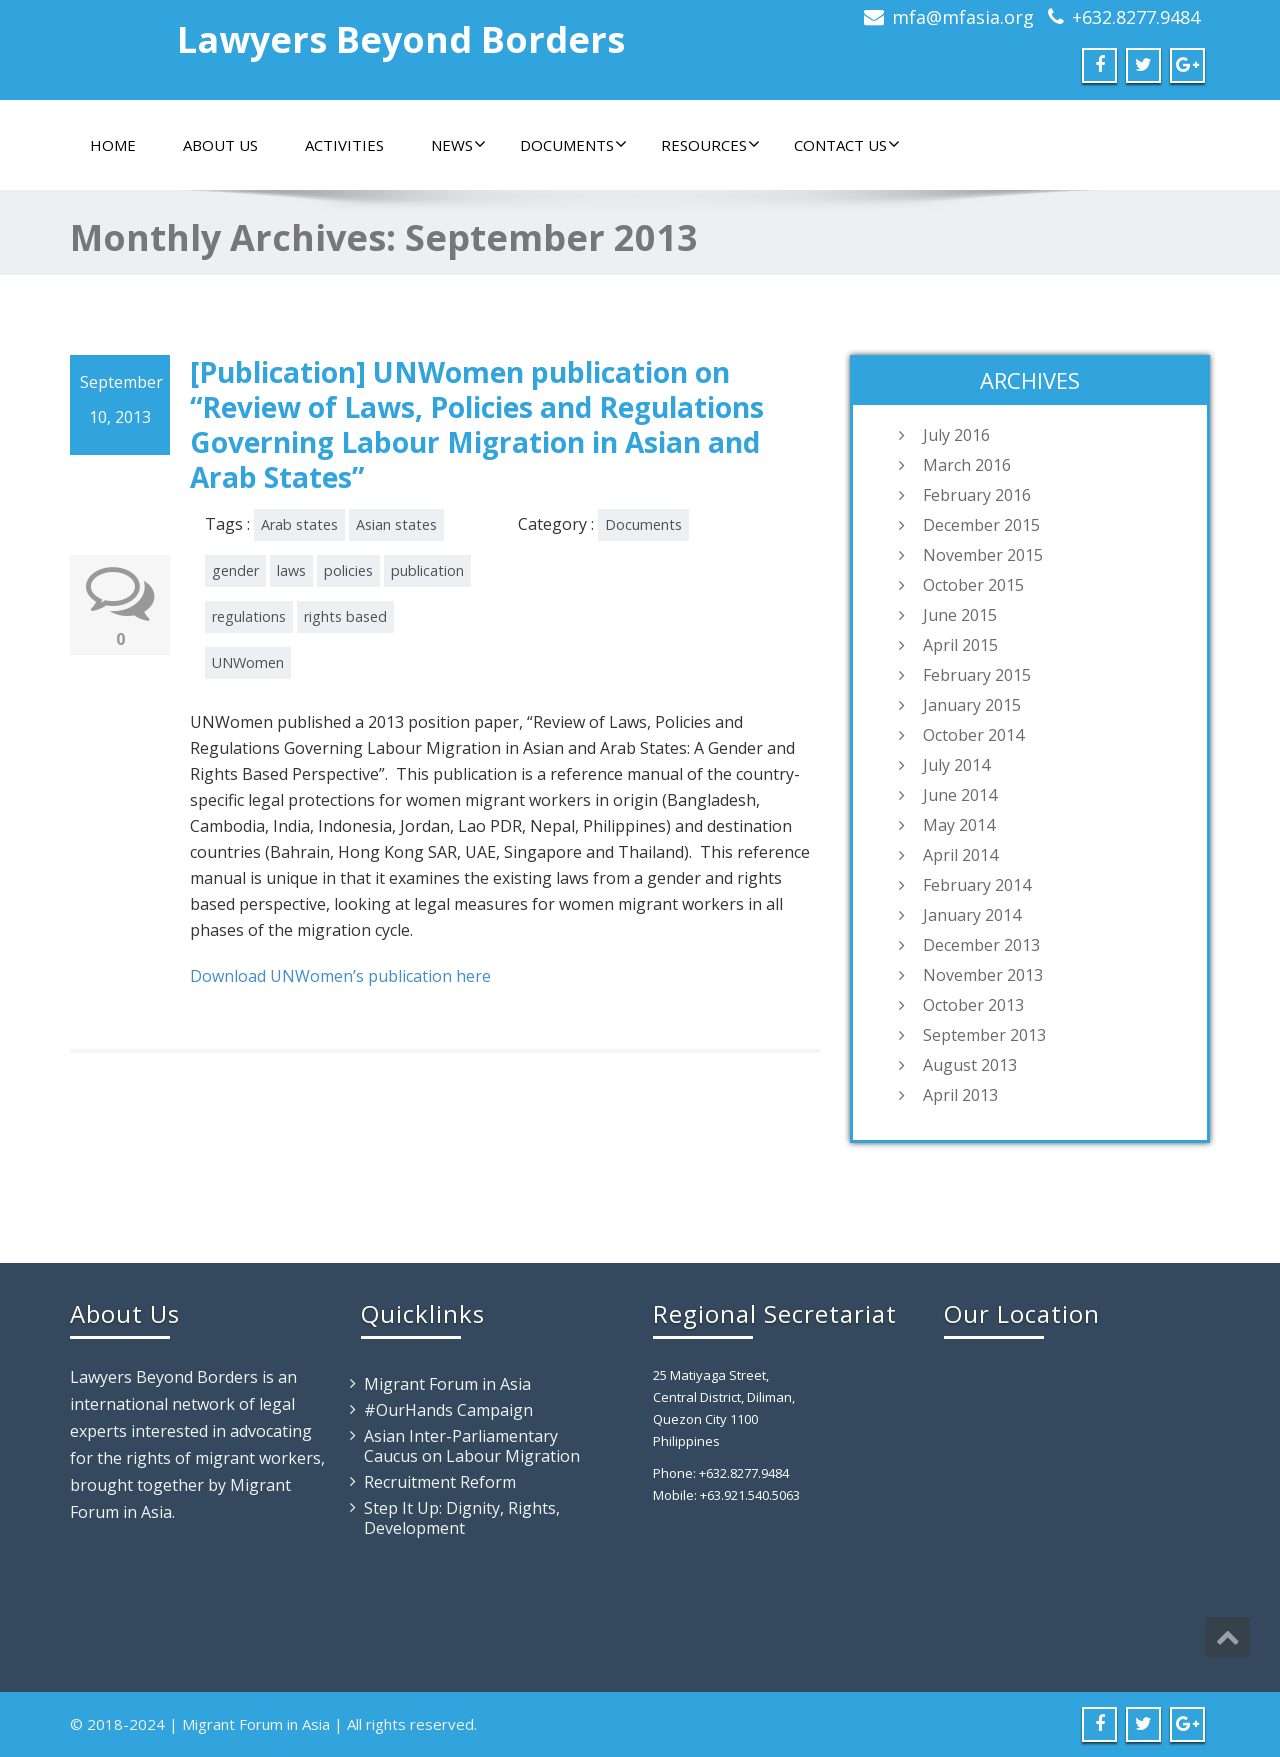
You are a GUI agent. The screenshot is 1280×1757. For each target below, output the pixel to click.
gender (235, 570)
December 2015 (981, 525)
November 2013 (983, 975)
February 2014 (977, 885)
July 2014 (956, 765)
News (458, 145)
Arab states (299, 524)
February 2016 (977, 495)
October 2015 (973, 585)
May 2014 (959, 825)
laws (291, 570)
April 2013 (960, 1095)
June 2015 (960, 615)
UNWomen (248, 662)
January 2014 (972, 915)
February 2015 (977, 675)
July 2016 (956, 435)
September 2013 (984, 1035)
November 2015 (983, 555)
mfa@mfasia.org (963, 17)
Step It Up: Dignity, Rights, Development (462, 1518)
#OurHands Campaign (448, 1410)
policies (348, 570)
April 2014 (960, 855)
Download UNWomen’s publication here (340, 976)
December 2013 (981, 945)
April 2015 (960, 645)
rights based (345, 616)
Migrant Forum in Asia (447, 1384)
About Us (220, 145)
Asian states (396, 524)
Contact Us (847, 145)
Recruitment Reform (440, 1482)
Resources (710, 145)
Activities (344, 145)
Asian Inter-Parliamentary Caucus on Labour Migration (472, 1446)
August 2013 (970, 1065)
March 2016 (967, 465)
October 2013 (973, 1005)
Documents (573, 145)
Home (113, 145)
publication (427, 570)
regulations (249, 616)
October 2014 (973, 735)
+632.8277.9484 (1136, 17)
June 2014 (960, 795)
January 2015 (972, 705)
